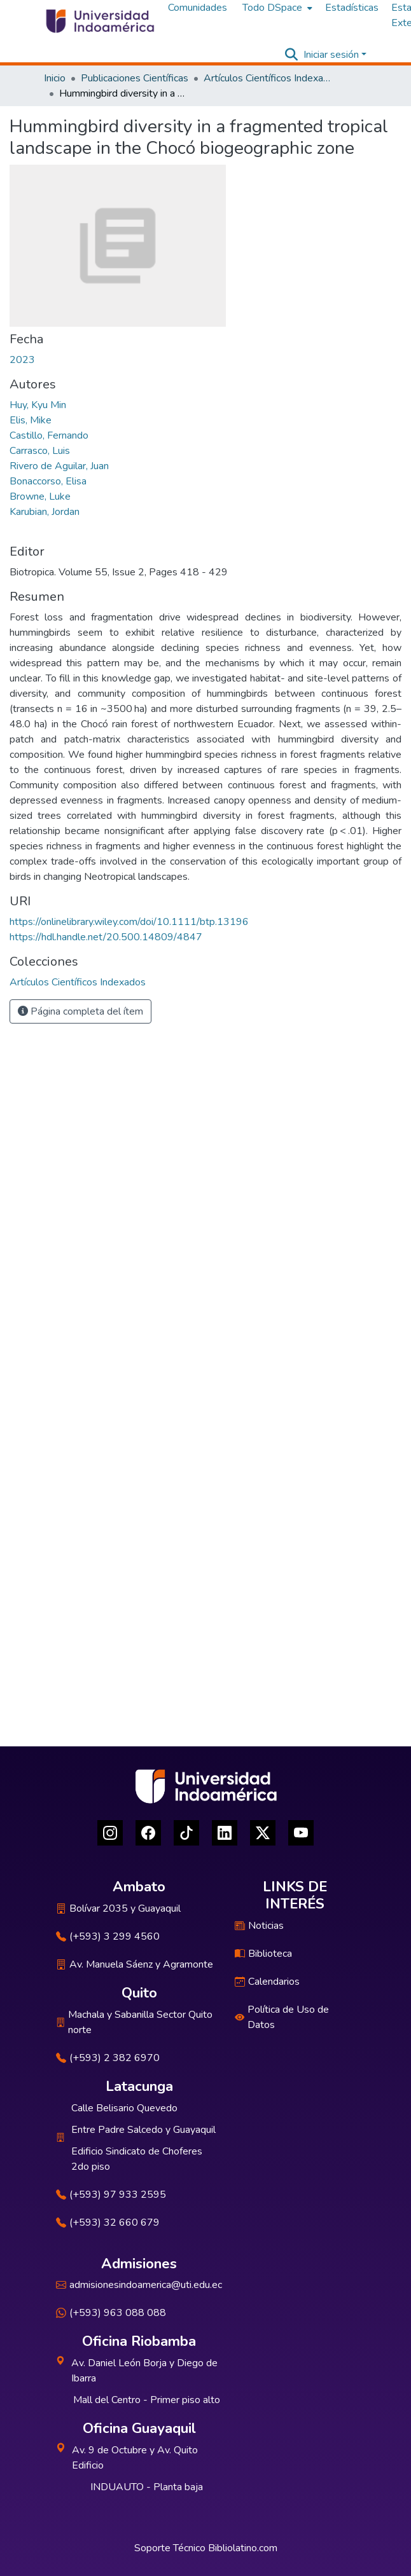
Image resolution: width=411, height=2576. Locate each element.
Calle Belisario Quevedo (124, 2108)
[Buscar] (292, 54)
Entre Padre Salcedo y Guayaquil (143, 2130)
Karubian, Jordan (45, 512)
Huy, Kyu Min (38, 405)
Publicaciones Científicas (134, 78)
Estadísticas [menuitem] (352, 8)
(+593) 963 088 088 (111, 2313)
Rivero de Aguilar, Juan (59, 466)
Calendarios (267, 1982)
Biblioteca (263, 1954)
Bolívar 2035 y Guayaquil (118, 1908)
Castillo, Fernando (49, 435)
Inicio (55, 78)
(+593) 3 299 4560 (108, 1936)
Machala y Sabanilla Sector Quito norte (134, 2022)
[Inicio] (99, 21)
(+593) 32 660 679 (108, 2223)
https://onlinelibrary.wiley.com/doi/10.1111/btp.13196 (129, 922)
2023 (22, 360)
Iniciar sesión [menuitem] (331, 55)
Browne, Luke (40, 497)
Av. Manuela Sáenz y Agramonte (134, 1964)
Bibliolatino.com (242, 2548)
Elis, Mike (31, 420)
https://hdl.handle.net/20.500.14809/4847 (106, 937)
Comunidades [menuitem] (197, 8)
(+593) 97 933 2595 (111, 2195)
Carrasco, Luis (40, 451)
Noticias (259, 1926)
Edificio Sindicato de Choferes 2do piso (136, 2159)
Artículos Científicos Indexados (267, 78)
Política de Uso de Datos (282, 2017)
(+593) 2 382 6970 (108, 2058)
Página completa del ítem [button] (80, 1011)
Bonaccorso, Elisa (48, 481)
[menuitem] (276, 7)
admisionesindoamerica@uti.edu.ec (139, 2285)
